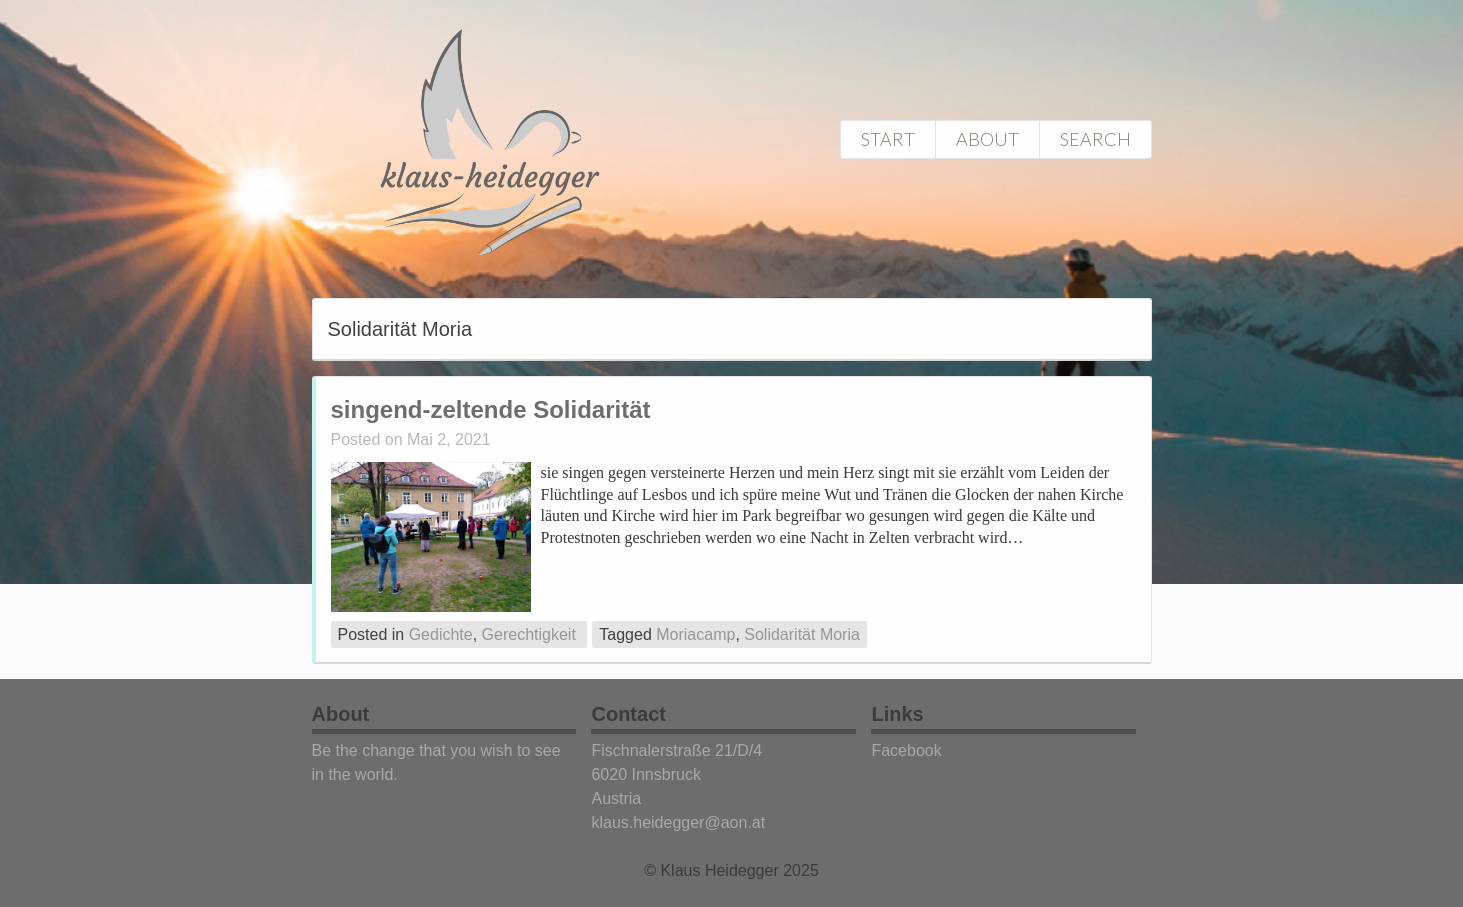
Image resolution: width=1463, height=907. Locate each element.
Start (888, 139)
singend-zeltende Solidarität (491, 409)
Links (897, 714)
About (987, 139)
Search (1095, 139)
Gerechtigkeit (529, 634)
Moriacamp (695, 634)
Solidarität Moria (802, 634)
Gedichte (441, 634)
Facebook (906, 750)
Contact (628, 714)
